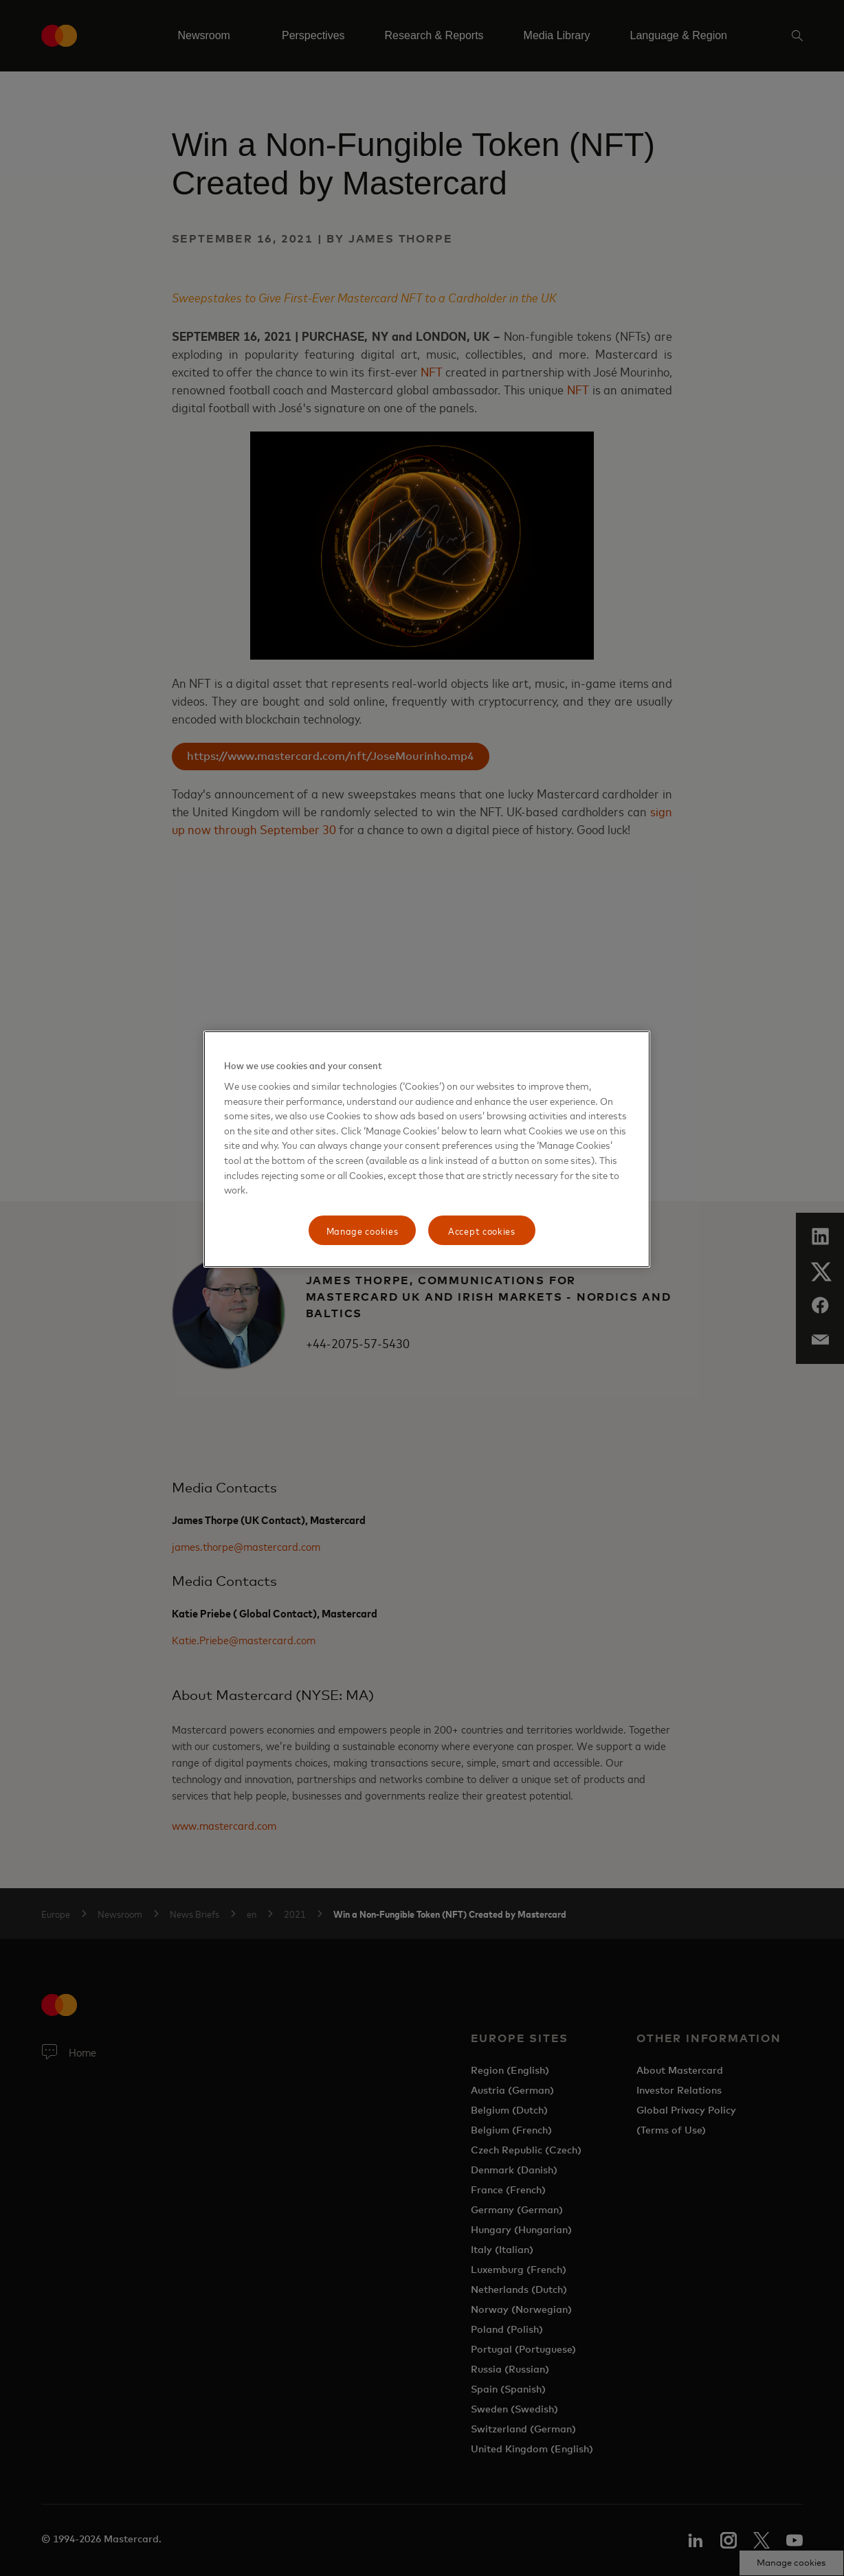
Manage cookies (362, 1230)
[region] (426, 1149)
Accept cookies (481, 1230)
